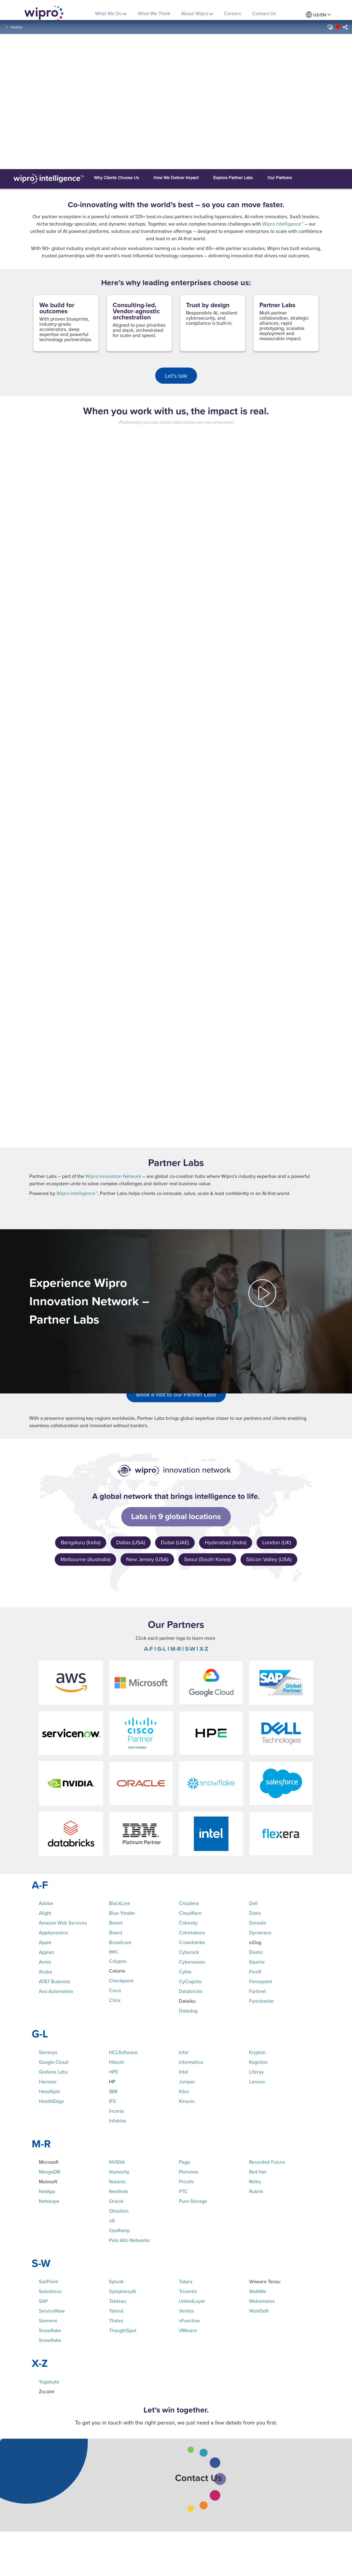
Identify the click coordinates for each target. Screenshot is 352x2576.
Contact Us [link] (264, 13)
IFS (112, 2101)
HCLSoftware (123, 2052)
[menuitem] (318, 14)
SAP (43, 2300)
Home (16, 27)
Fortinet (257, 1991)
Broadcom (120, 1942)
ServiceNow (52, 2310)
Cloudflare (190, 1912)
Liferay (256, 2071)
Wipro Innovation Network (113, 1176)
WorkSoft (259, 2310)
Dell (253, 1903)
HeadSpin (49, 2091)
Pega (184, 2161)
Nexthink (118, 2191)
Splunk (116, 2281)
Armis (45, 1961)
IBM (113, 2091)
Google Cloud (53, 2061)
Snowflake (50, 2330)
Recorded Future (267, 2161)
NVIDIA (117, 2161)
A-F (148, 1648)
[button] (329, 27)
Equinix (257, 1961)
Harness (47, 2081)
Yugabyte (49, 2381)
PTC (183, 2191)
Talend (116, 2310)
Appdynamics (53, 1932)
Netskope (49, 2201)
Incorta (116, 2110)
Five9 (255, 1971)
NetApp (47, 2191)
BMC (113, 1952)
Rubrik (256, 2191)
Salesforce (50, 2291)
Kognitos (258, 2061)
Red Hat (257, 2171)
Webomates (262, 2300)
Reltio (255, 2181)
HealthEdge (51, 2101)
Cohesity (188, 1922)
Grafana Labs (53, 2071)
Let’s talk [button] (176, 375)
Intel (183, 2071)
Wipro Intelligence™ (282, 223)
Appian (46, 1952)
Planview (188, 2171)
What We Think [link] (154, 13)
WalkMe (257, 2291)
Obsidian (119, 2210)
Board (115, 1932)
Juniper (187, 2081)
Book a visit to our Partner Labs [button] (176, 1394)
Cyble (185, 1971)
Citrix (115, 2000)
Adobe (46, 1903)
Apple (45, 1942)
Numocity (119, 2171)
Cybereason (192, 1961)
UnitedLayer (192, 2300)
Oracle (116, 2201)
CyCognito (190, 1981)
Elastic (256, 1952)
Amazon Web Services (63, 1922)
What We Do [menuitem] (111, 13)
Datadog (188, 2010)
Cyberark (189, 1952)
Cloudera (189, 1903)
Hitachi (116, 2061)
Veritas (186, 2310)
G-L (161, 1648)
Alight (45, 1912)
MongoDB (49, 2171)
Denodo (257, 1922)
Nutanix (117, 2181)
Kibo (184, 2091)
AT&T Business (54, 1981)
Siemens (48, 2320)
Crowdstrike (192, 1942)
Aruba (45, 1971)
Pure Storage (193, 2201)
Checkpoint (121, 1980)
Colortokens (192, 1932)
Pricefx (186, 2181)
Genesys (48, 2052)
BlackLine (119, 1903)
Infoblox (117, 2120)
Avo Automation (56, 1991)
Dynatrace (260, 1932)
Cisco (115, 1990)
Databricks (190, 1991)
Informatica (191, 2061)
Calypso (117, 1961)
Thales (116, 2320)
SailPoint (48, 2281)
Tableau (117, 2300)
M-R (175, 1648)
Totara (185, 2281)
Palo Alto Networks (129, 2240)
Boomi (116, 1922)
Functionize (261, 2000)
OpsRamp (119, 2230)
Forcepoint (260, 1981)
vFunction (189, 2320)
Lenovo (257, 2081)
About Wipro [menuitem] (197, 13)
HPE (113, 2071)
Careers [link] (232, 13)
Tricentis (188, 2291)
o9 (112, 2220)
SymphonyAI (122, 2291)
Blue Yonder (122, 1912)
